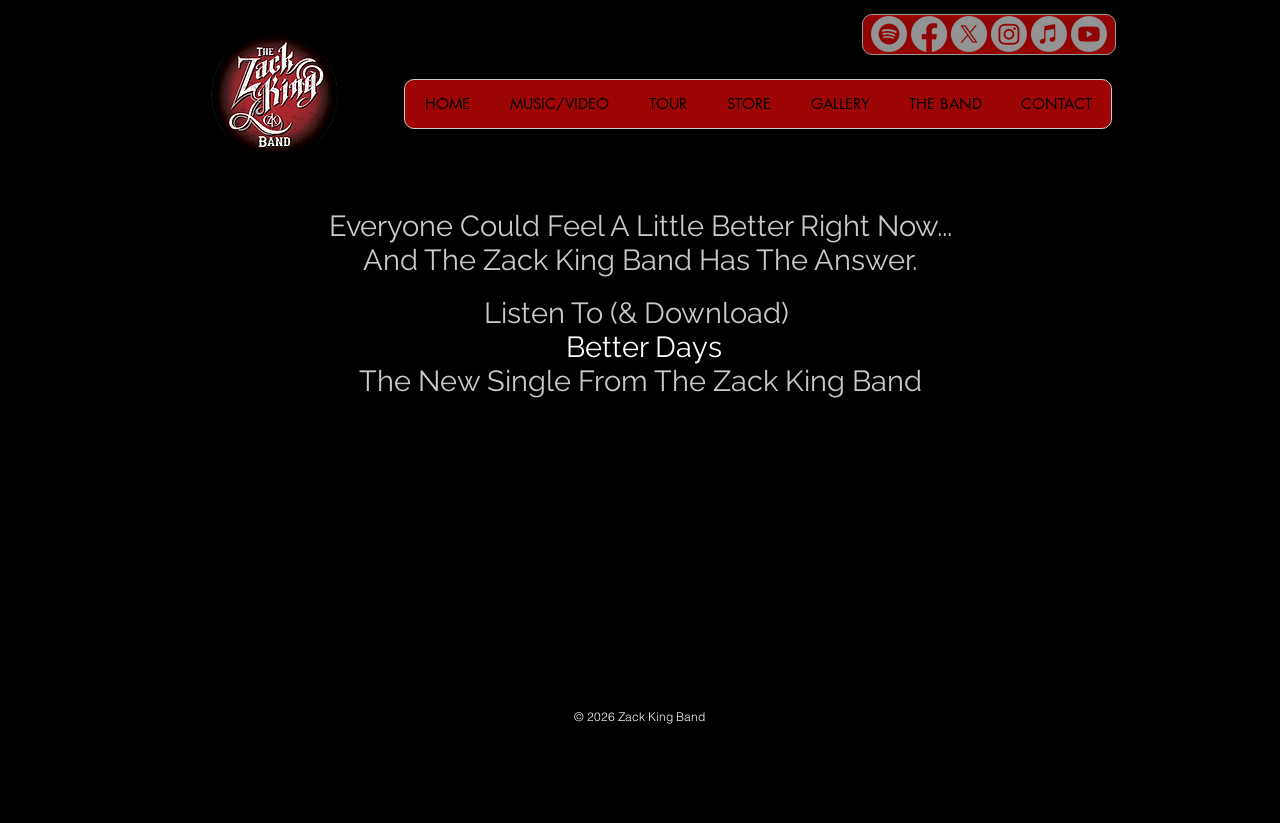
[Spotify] (889, 34)
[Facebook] (929, 34)
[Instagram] (1009, 34)
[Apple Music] (1049, 34)
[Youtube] (1089, 34)
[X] (969, 34)
